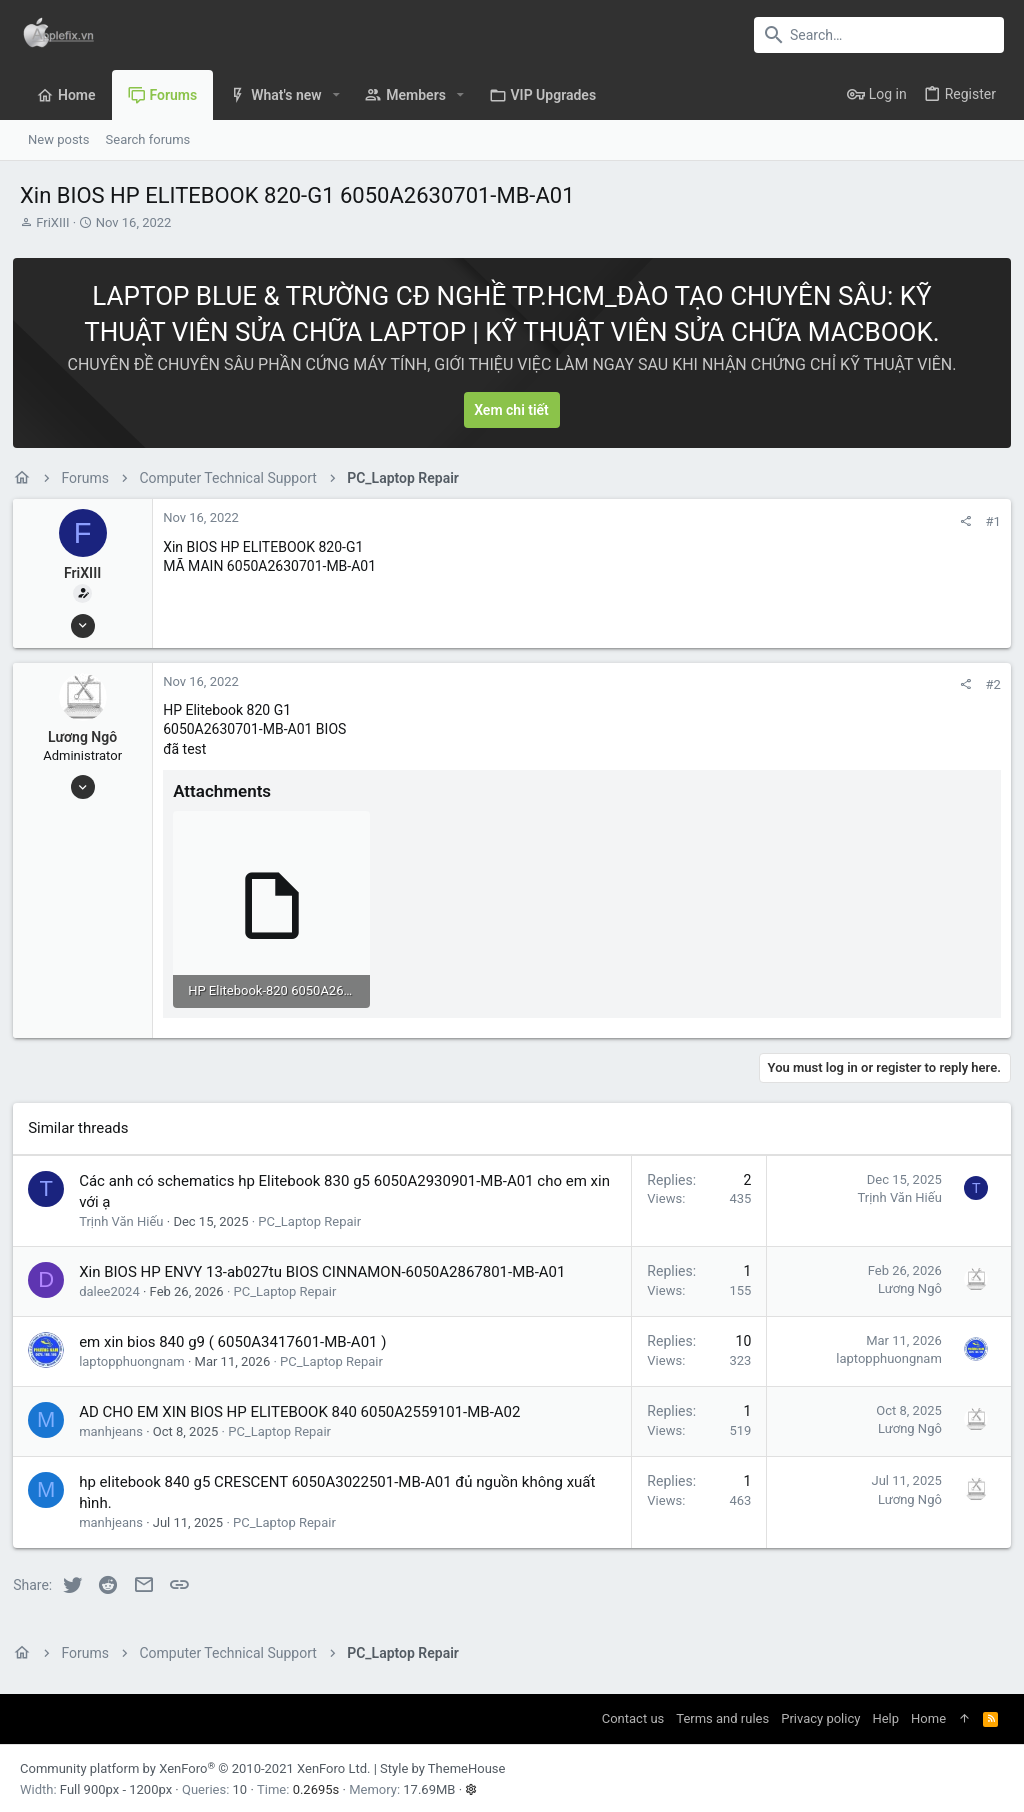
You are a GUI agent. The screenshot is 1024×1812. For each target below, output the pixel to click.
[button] (336, 95)
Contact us (633, 1715)
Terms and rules (722, 1715)
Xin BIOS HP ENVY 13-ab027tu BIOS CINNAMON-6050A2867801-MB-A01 (329, 1268)
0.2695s (316, 1785)
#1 (986, 521)
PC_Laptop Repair (316, 1217)
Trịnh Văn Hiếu (128, 1217)
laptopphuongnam (139, 1358)
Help (885, 1715)
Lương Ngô (89, 737)
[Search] (879, 35)
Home (928, 1715)
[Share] (958, 521)
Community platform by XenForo (195, 1765)
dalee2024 (116, 1287)
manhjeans (118, 1428)
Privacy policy (820, 1715)
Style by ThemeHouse (442, 1765)
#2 (986, 684)
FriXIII (52, 222)
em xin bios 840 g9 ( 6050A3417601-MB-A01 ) (239, 1339)
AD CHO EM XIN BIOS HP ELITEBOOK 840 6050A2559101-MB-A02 (306, 1409)
